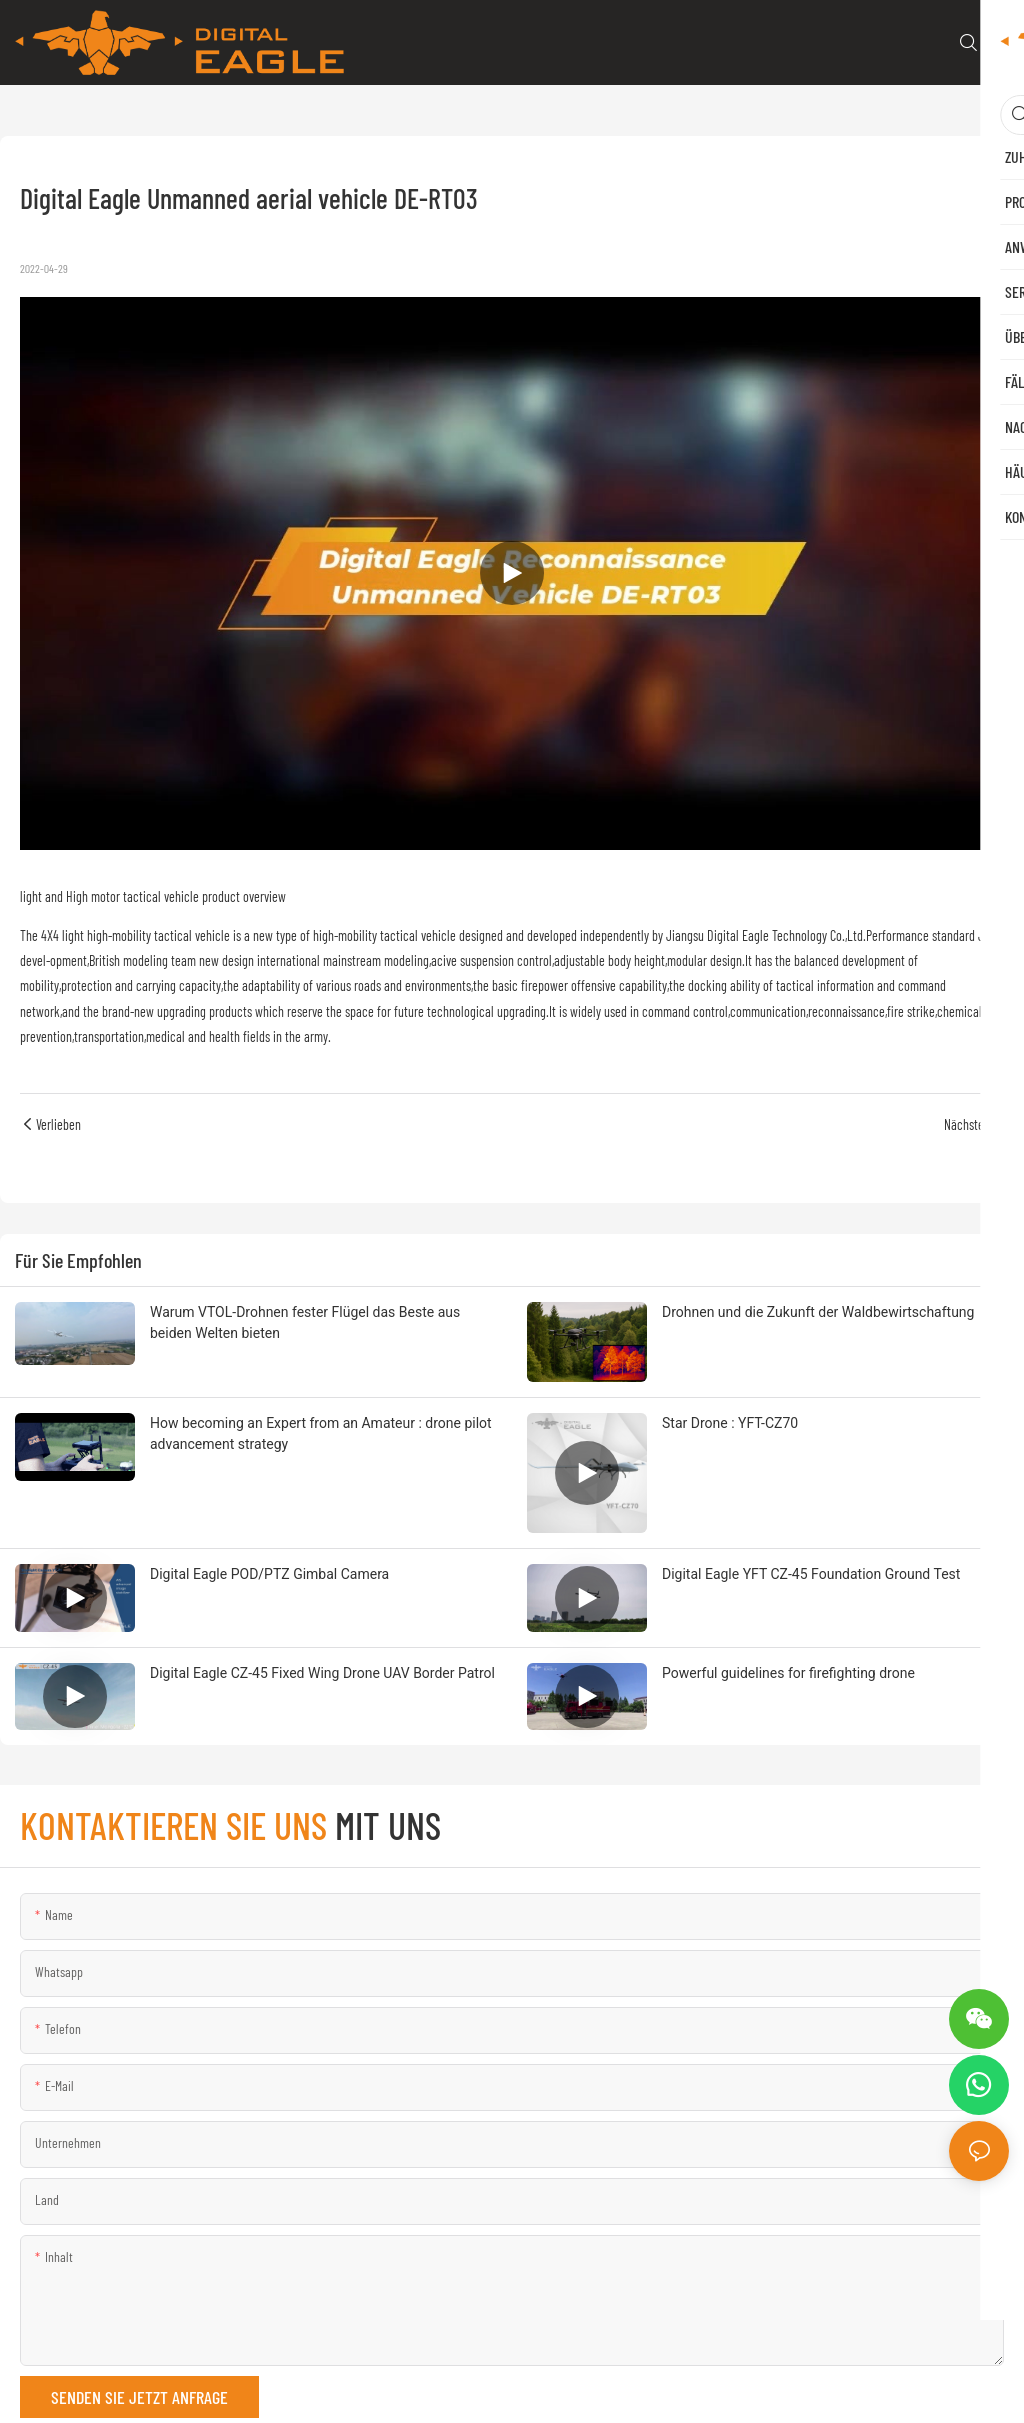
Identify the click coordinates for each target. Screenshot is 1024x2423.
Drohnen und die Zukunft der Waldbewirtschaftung (818, 1312)
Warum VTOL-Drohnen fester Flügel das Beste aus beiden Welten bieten (305, 1322)
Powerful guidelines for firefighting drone (788, 1673)
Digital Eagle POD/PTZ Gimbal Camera (269, 1574)
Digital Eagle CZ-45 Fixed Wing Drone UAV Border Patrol (322, 1673)
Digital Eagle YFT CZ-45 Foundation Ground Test (811, 1574)
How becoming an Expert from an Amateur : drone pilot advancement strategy (321, 1433)
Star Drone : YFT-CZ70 (730, 1423)
